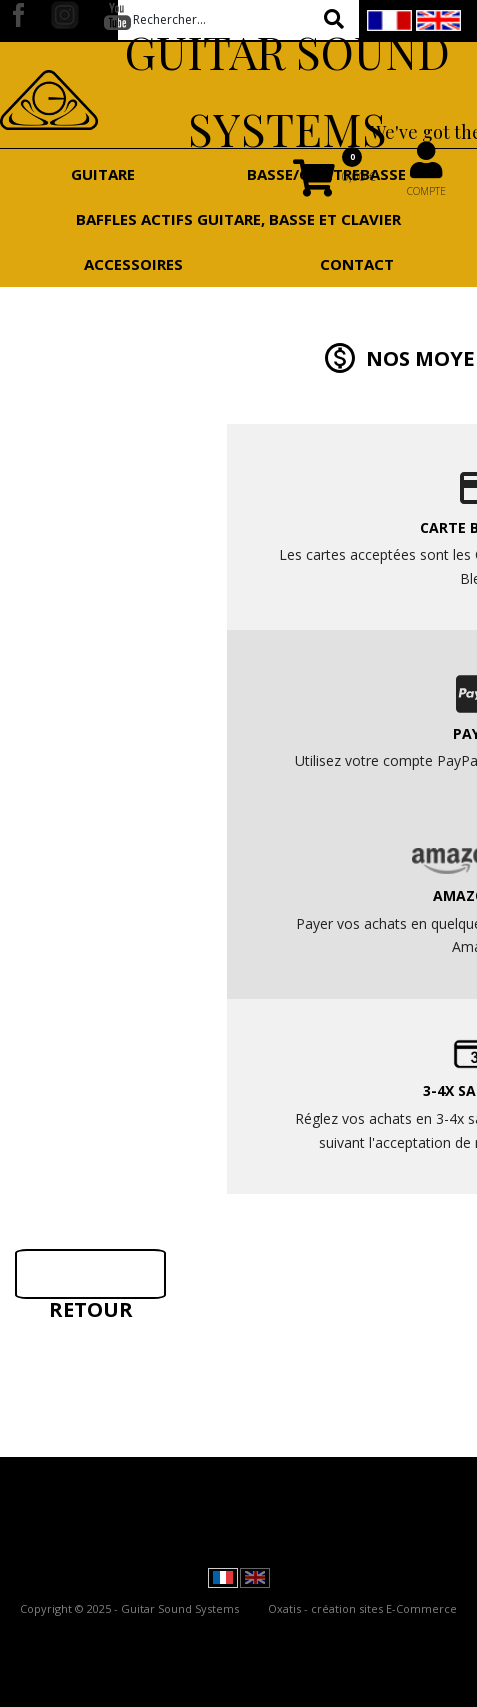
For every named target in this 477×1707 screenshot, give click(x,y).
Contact (357, 264)
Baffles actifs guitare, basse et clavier (238, 219)
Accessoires (133, 264)
